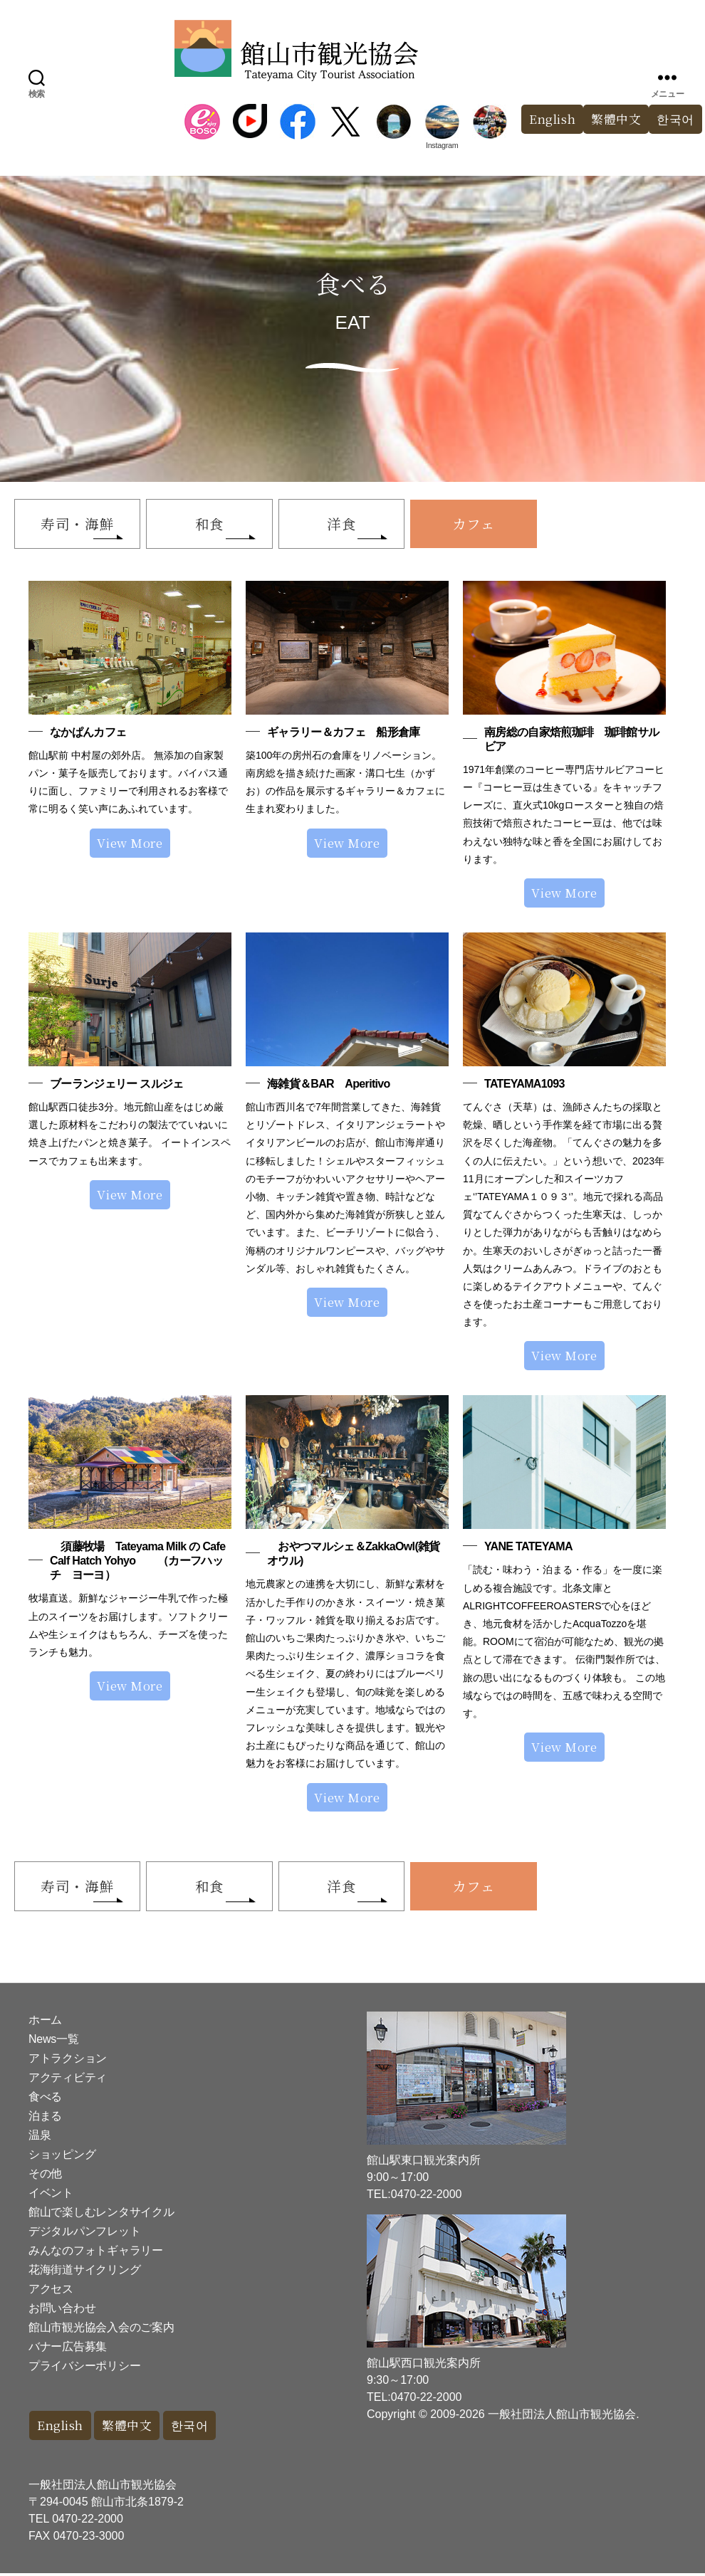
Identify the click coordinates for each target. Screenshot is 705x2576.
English (551, 119)
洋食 (345, 524)
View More (129, 844)
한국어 (191, 2428)
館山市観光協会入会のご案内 (101, 2330)
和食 (211, 524)
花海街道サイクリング (84, 2272)
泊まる (45, 2119)
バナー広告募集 (67, 2349)
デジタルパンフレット (84, 2234)
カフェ (480, 524)
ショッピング (61, 2157)
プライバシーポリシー (84, 2368)
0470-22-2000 (87, 2521)
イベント (50, 2195)
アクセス (50, 2292)
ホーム (45, 2023)
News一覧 (53, 2042)
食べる (45, 2099)
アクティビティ (67, 2080)
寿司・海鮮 (78, 524)
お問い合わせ (61, 2311)
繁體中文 (616, 119)
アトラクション (67, 2061)
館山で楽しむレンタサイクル (101, 2215)
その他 (45, 2176)
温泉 (39, 2138)
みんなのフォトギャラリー (95, 2253)
